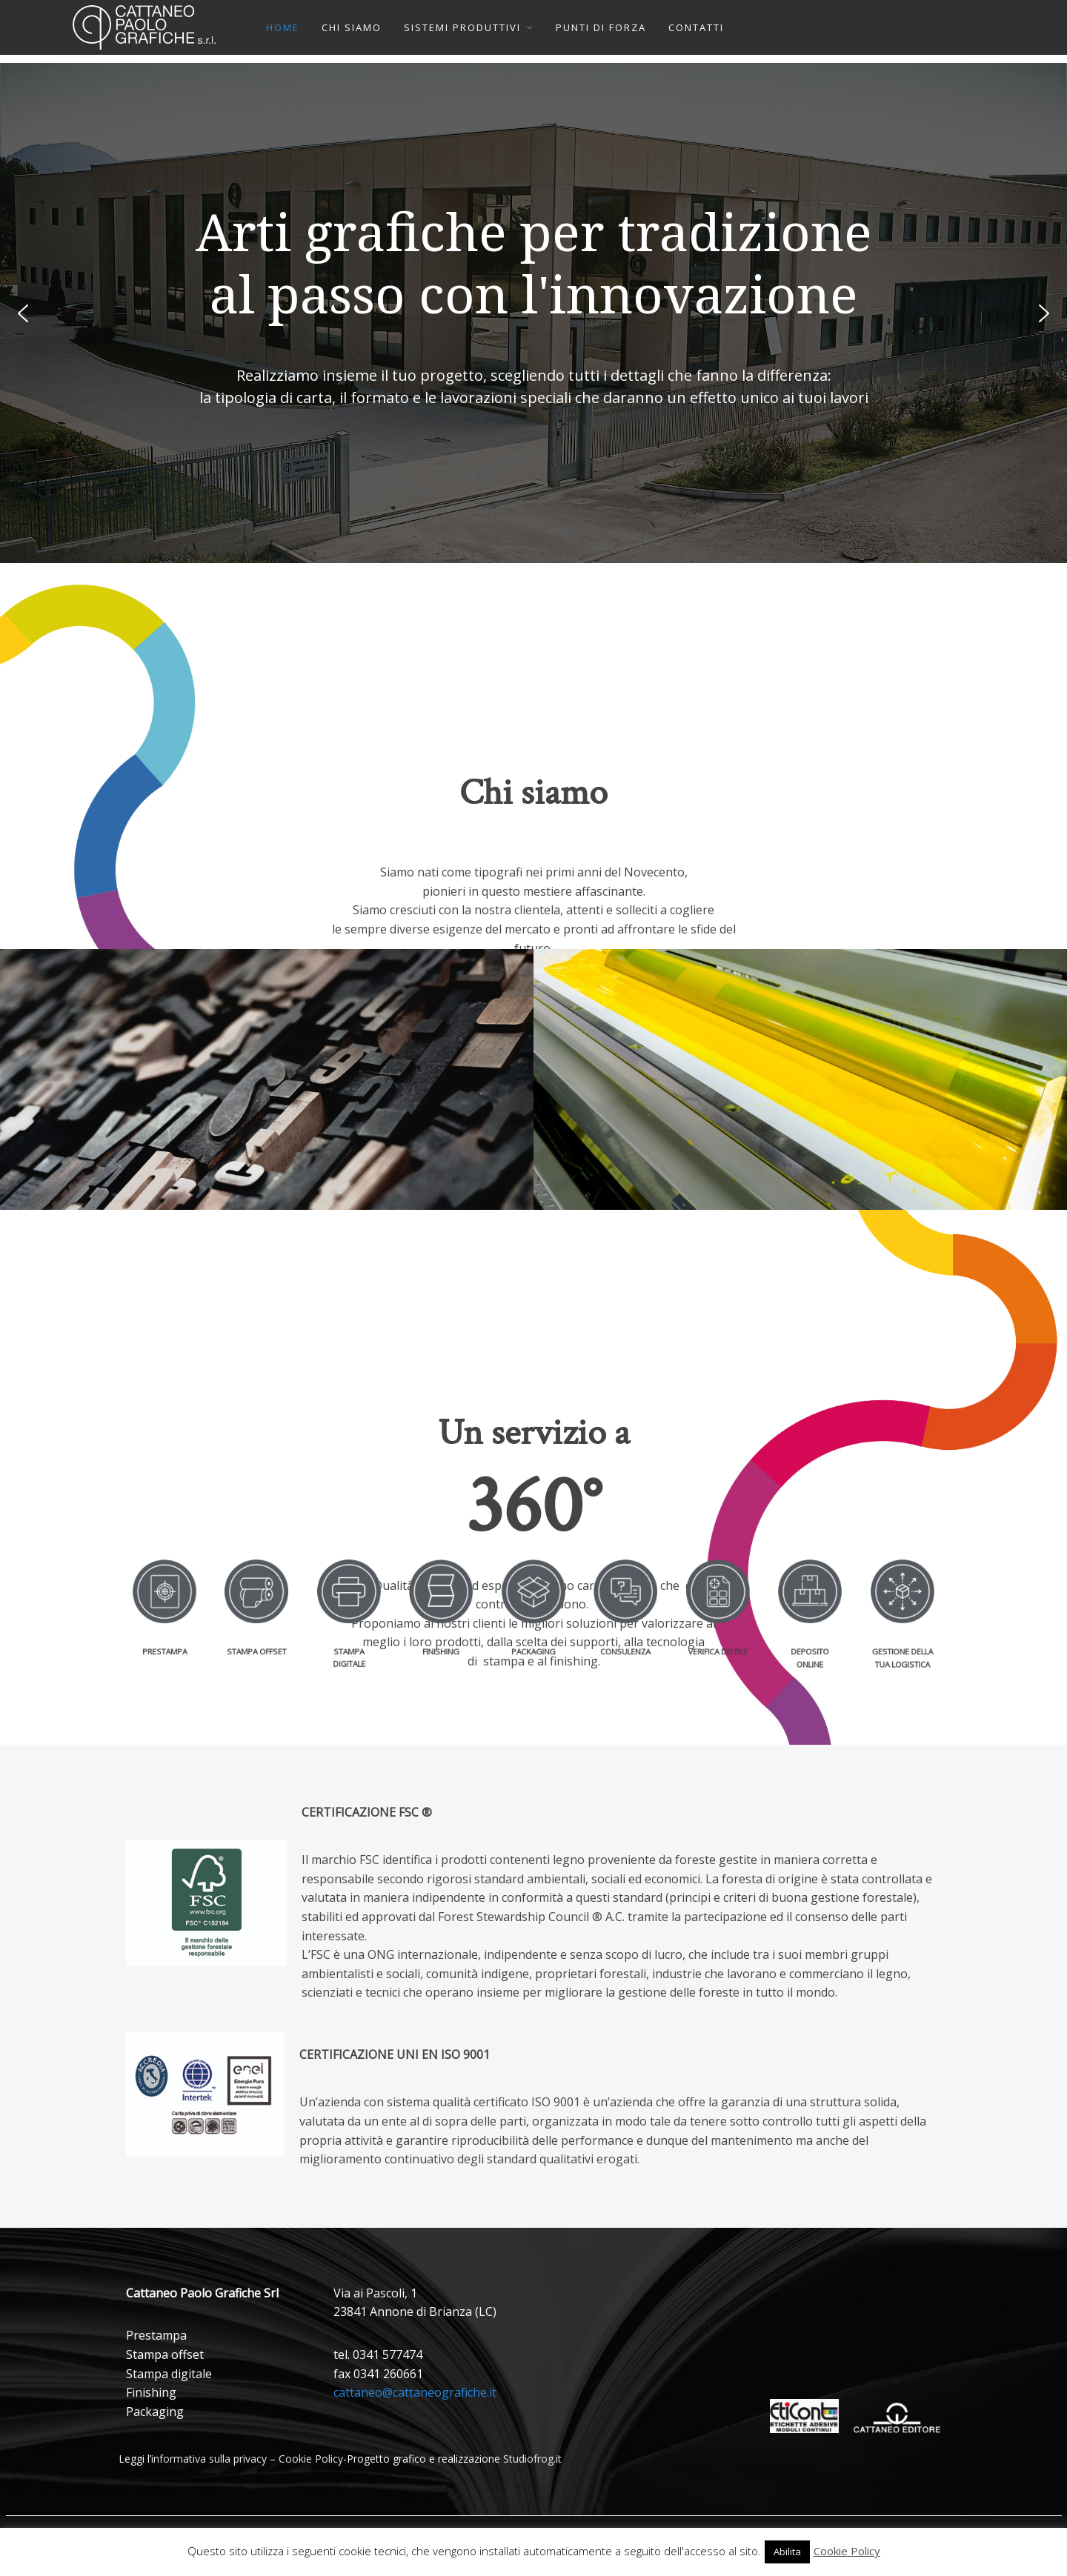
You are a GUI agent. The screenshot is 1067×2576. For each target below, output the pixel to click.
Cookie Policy (311, 2459)
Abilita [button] (787, 2551)
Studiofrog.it (532, 2459)
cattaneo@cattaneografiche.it (414, 2392)
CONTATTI (696, 27)
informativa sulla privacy (209, 2459)
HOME (282, 27)
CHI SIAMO (352, 27)
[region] (533, 313)
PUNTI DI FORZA (601, 27)
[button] (23, 313)
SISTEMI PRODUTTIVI (462, 27)
